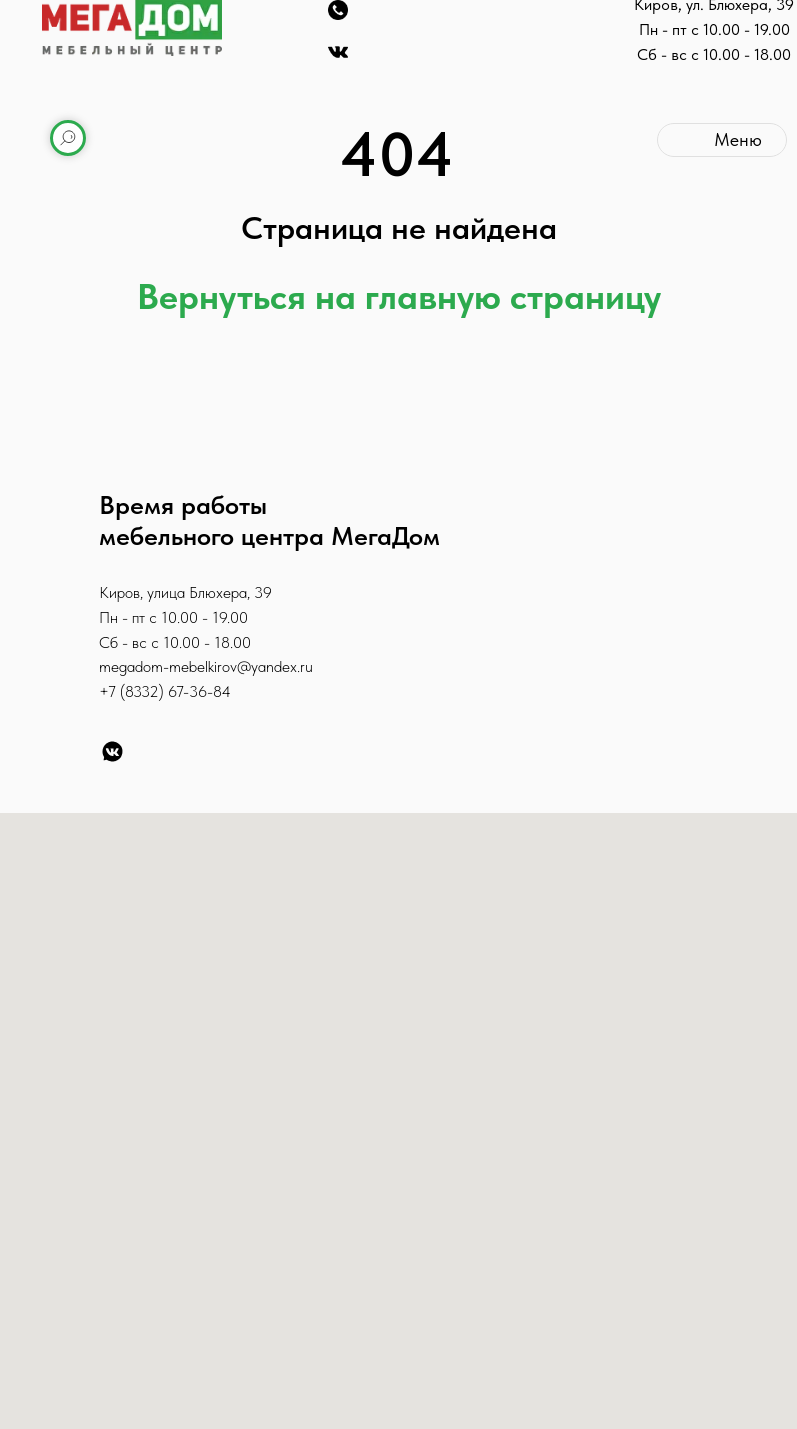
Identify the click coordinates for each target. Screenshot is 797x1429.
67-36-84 (199, 691)
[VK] (112, 751)
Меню (738, 139)
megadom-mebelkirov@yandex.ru (206, 666)
